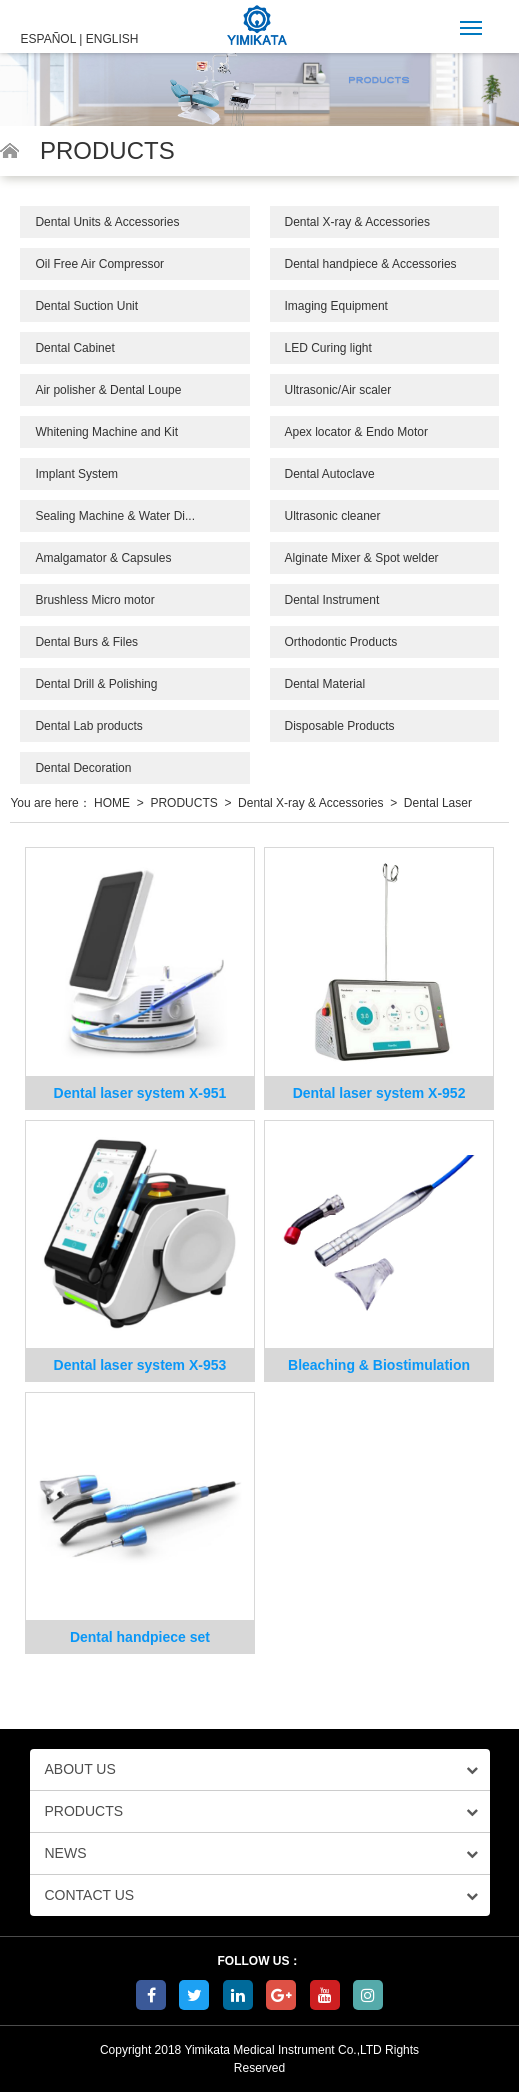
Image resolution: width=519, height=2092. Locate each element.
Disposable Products (340, 726)
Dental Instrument (332, 600)
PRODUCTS (183, 803)
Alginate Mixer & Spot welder (362, 558)
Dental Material (325, 684)
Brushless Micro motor (94, 600)
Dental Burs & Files (86, 642)
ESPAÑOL (48, 39)
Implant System (76, 474)
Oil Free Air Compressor (99, 264)
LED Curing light (328, 348)
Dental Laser (438, 803)
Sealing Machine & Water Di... (115, 516)
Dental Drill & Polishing (96, 684)
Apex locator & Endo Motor (356, 432)
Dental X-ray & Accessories (357, 222)
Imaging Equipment (336, 306)
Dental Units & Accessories (107, 222)
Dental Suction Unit (86, 306)
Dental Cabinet (74, 348)
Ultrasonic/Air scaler (338, 390)
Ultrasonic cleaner (333, 516)
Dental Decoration (83, 768)
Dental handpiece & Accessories (371, 264)
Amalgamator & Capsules (103, 558)
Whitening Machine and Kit (106, 432)
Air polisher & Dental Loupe (108, 390)
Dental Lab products (88, 726)
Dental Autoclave (330, 474)
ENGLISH (112, 39)
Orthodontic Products (341, 642)
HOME (112, 803)
